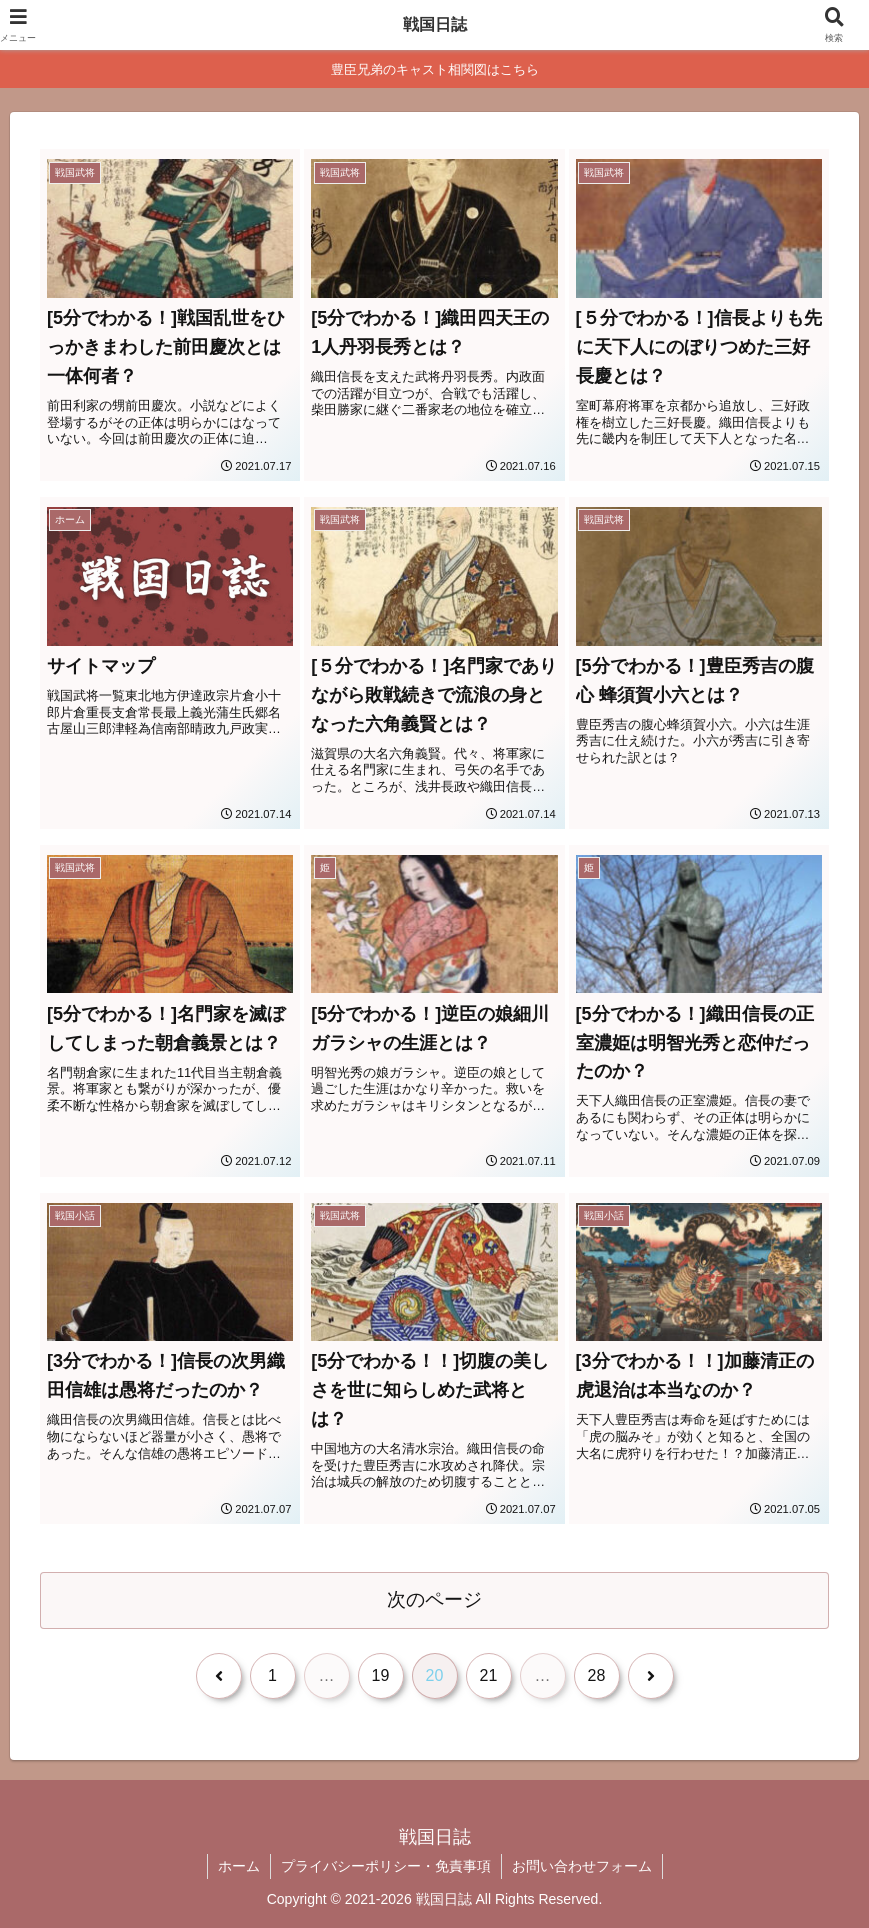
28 (597, 1675)
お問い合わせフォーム (582, 1866)
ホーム (239, 1866)
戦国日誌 (435, 24)
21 (489, 1675)
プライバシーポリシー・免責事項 (386, 1866)
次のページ (434, 1599)
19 (381, 1675)
